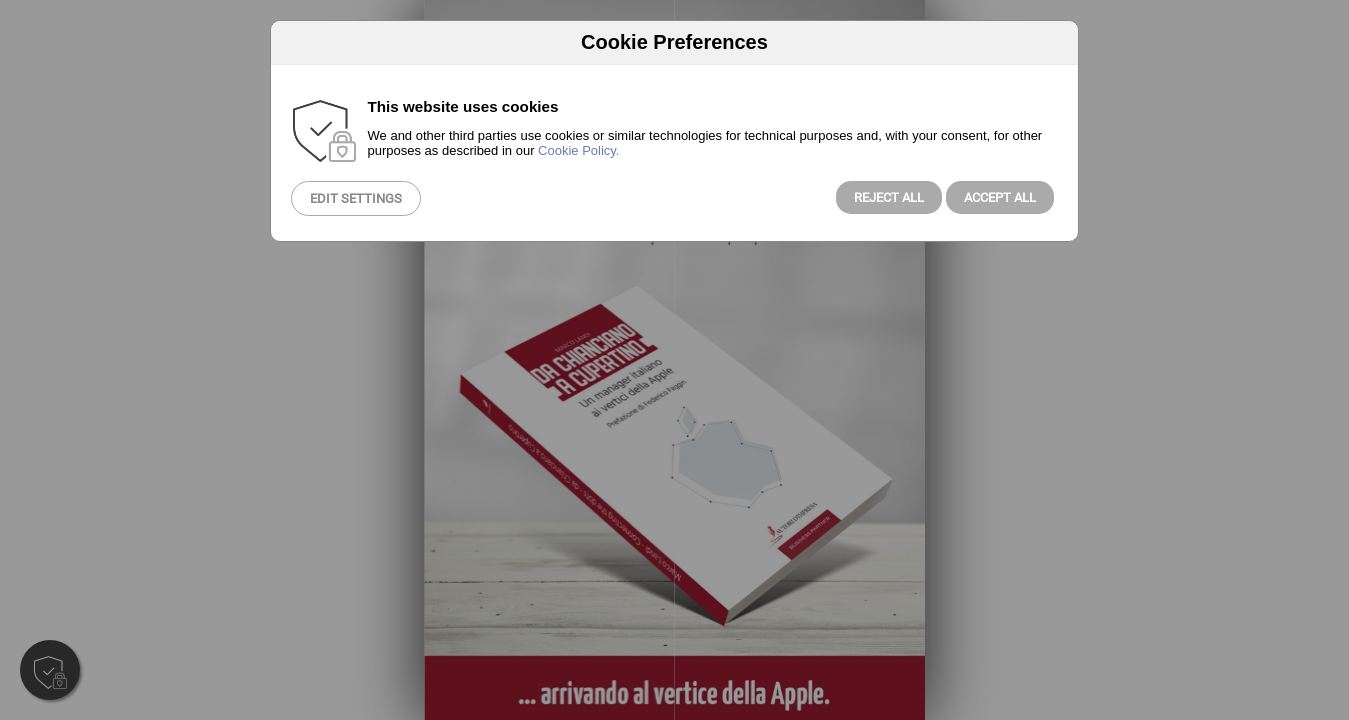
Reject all (889, 197)
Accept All (1000, 197)
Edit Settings (356, 198)
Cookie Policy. (578, 150)
